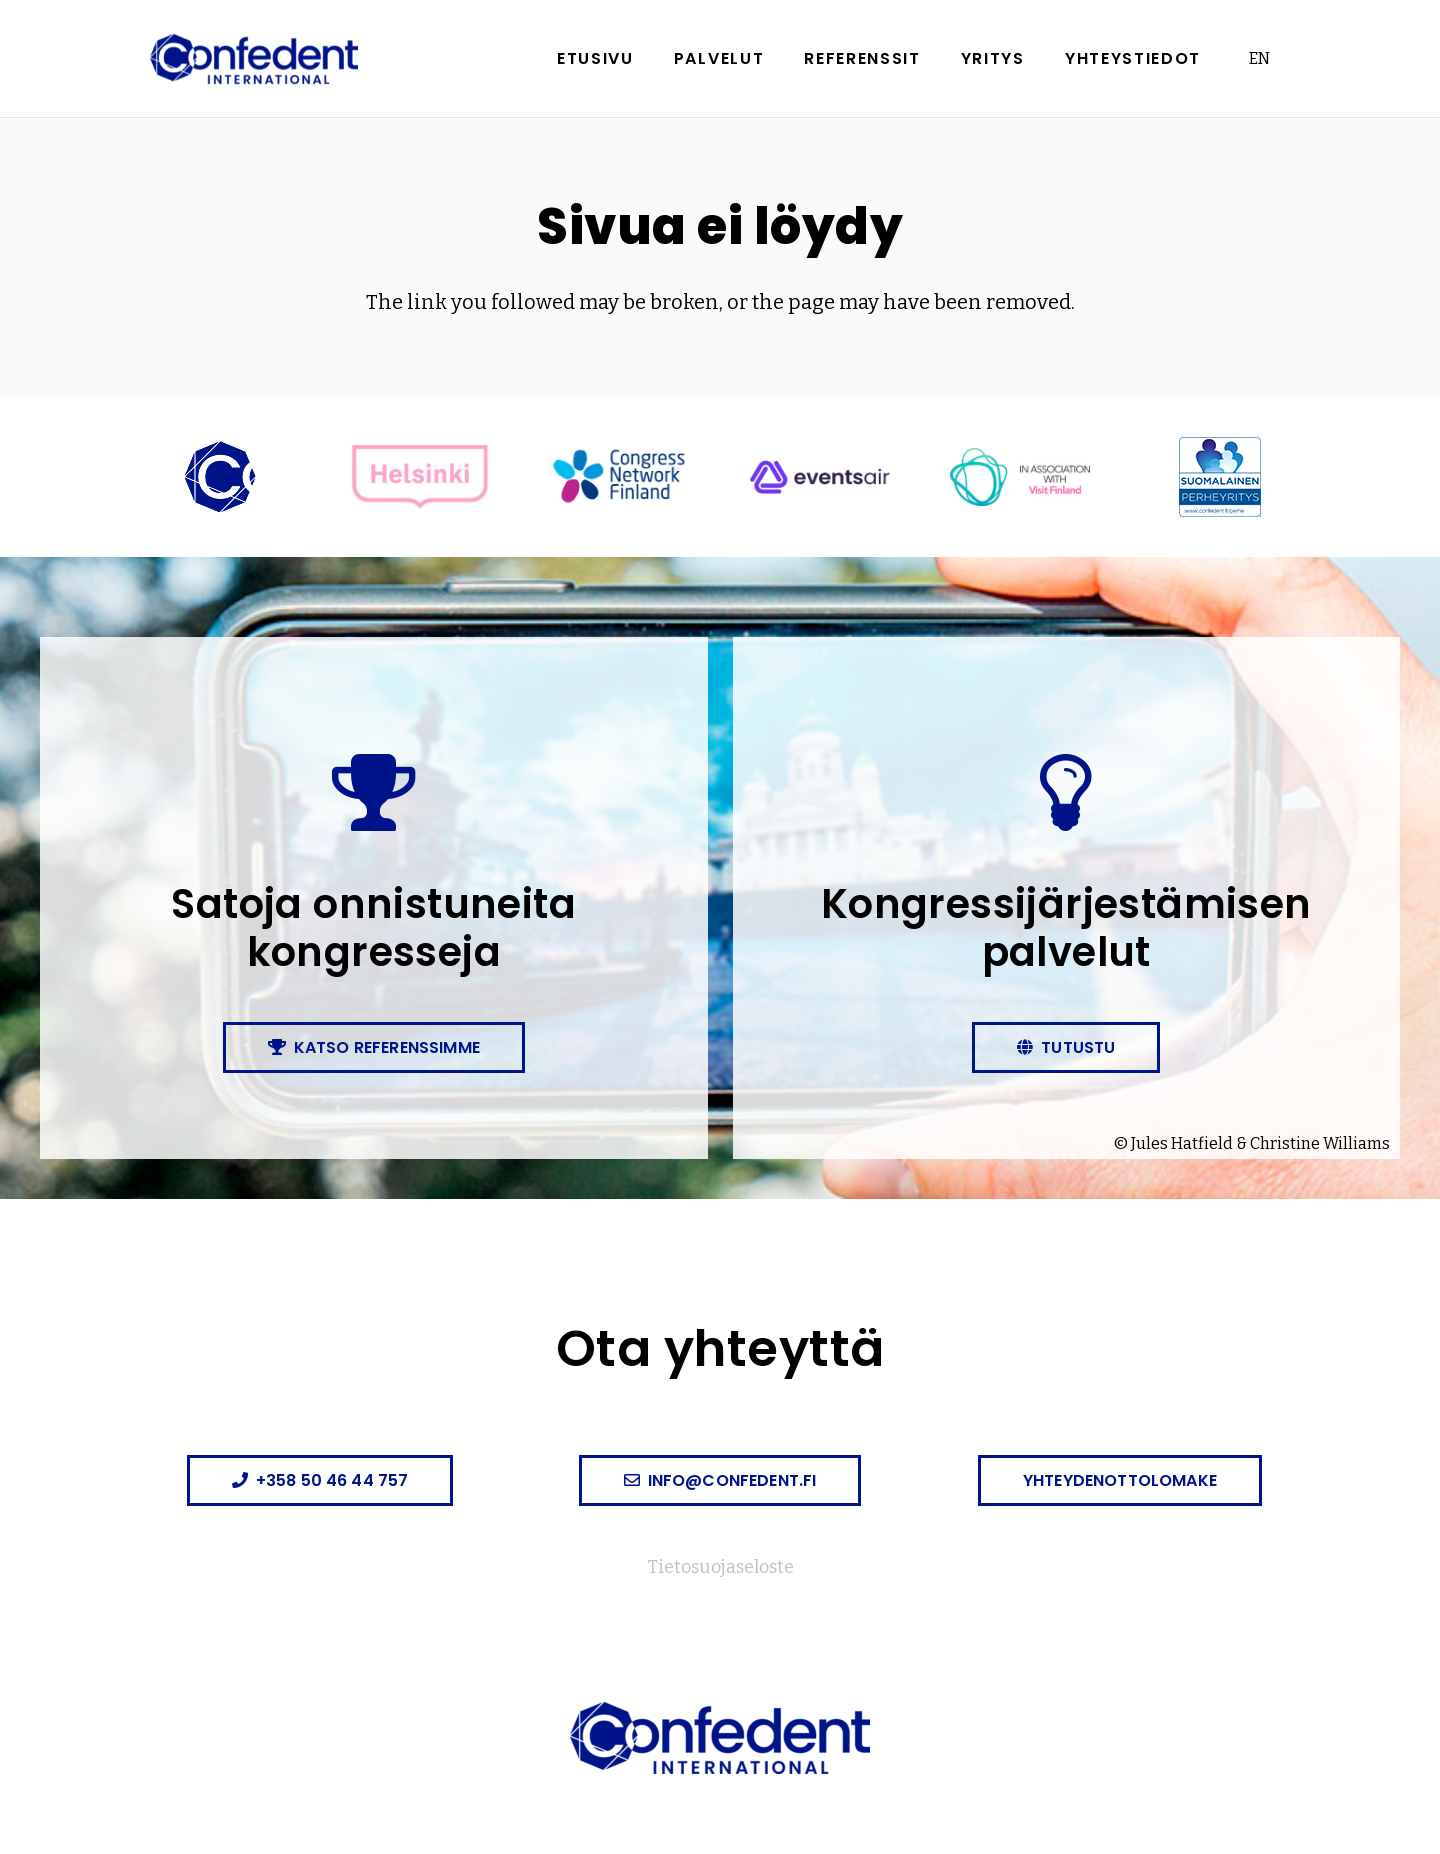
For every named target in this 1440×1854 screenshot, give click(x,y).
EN (1259, 58)
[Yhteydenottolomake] (1120, 1480)
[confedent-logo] (254, 59)
